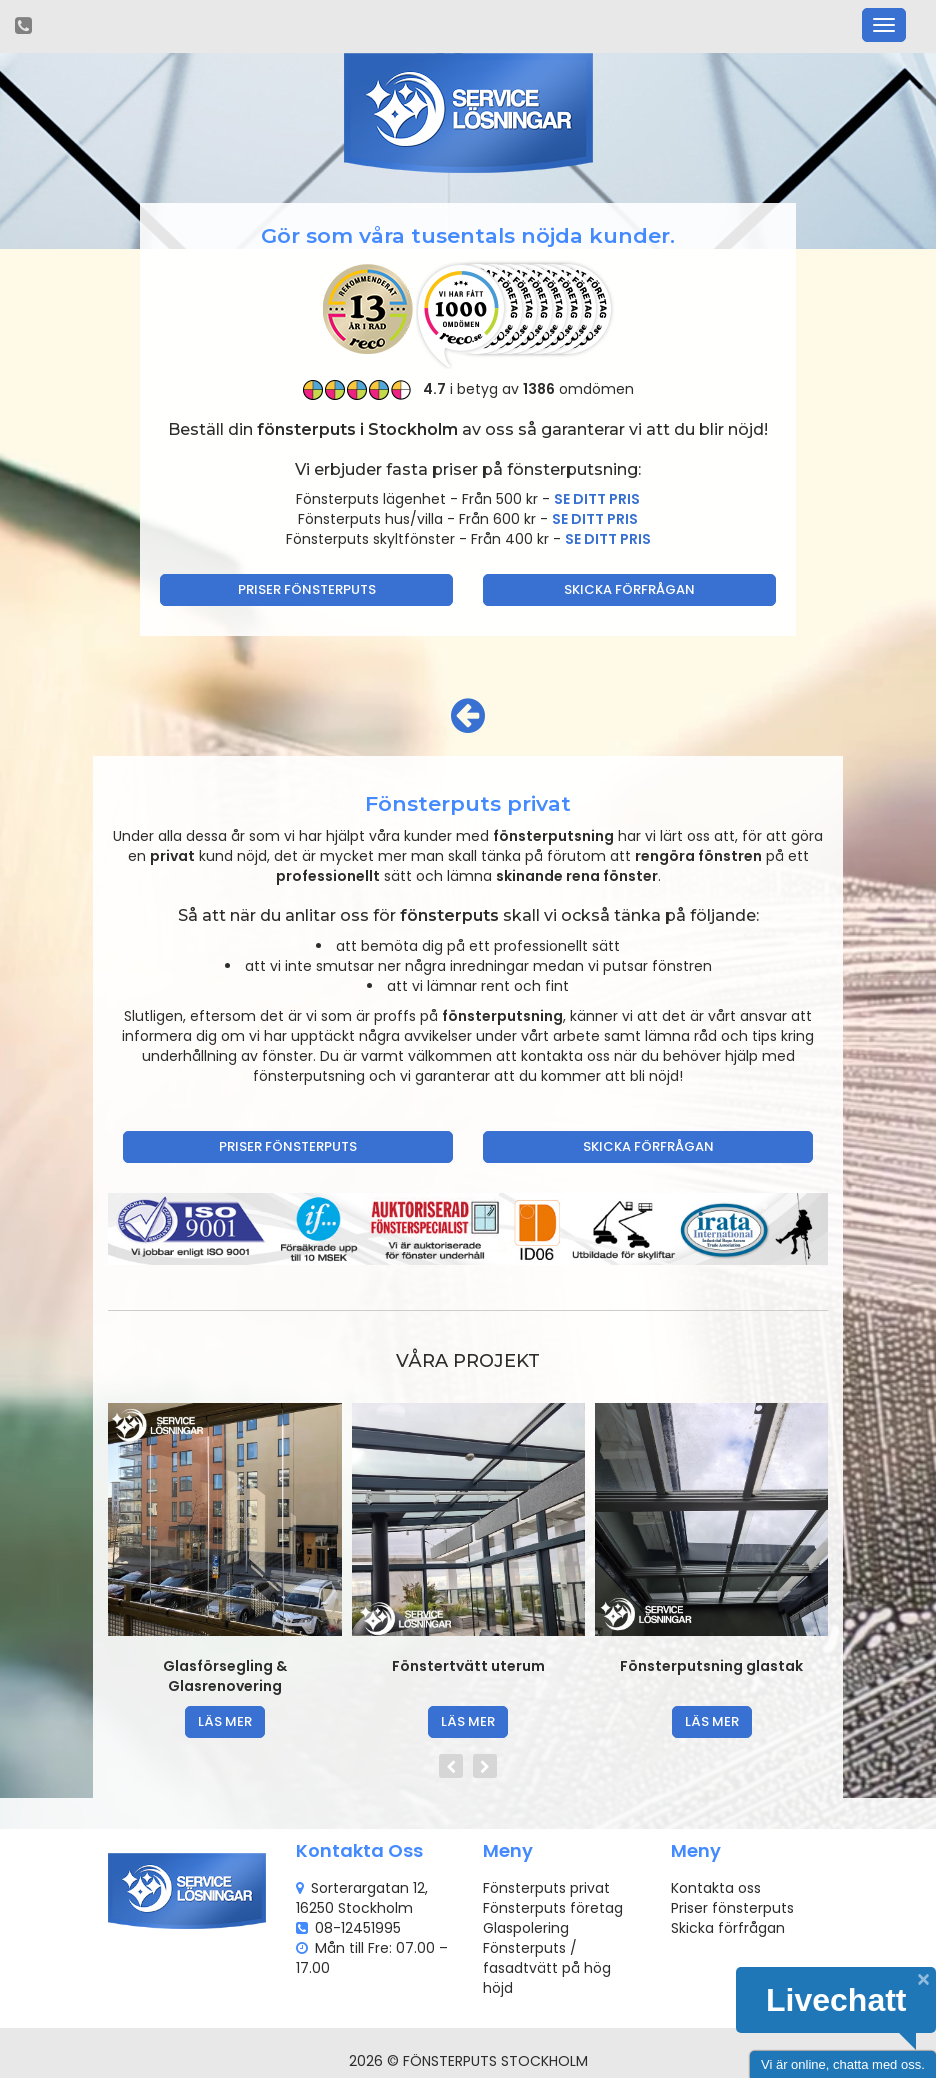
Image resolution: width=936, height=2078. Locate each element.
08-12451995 (358, 1928)
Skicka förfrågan (629, 589)
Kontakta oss (716, 1888)
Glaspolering (526, 1928)
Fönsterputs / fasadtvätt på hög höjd (547, 1968)
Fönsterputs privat (546, 1888)
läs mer (225, 1721)
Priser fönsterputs (307, 589)
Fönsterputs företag (553, 1908)
